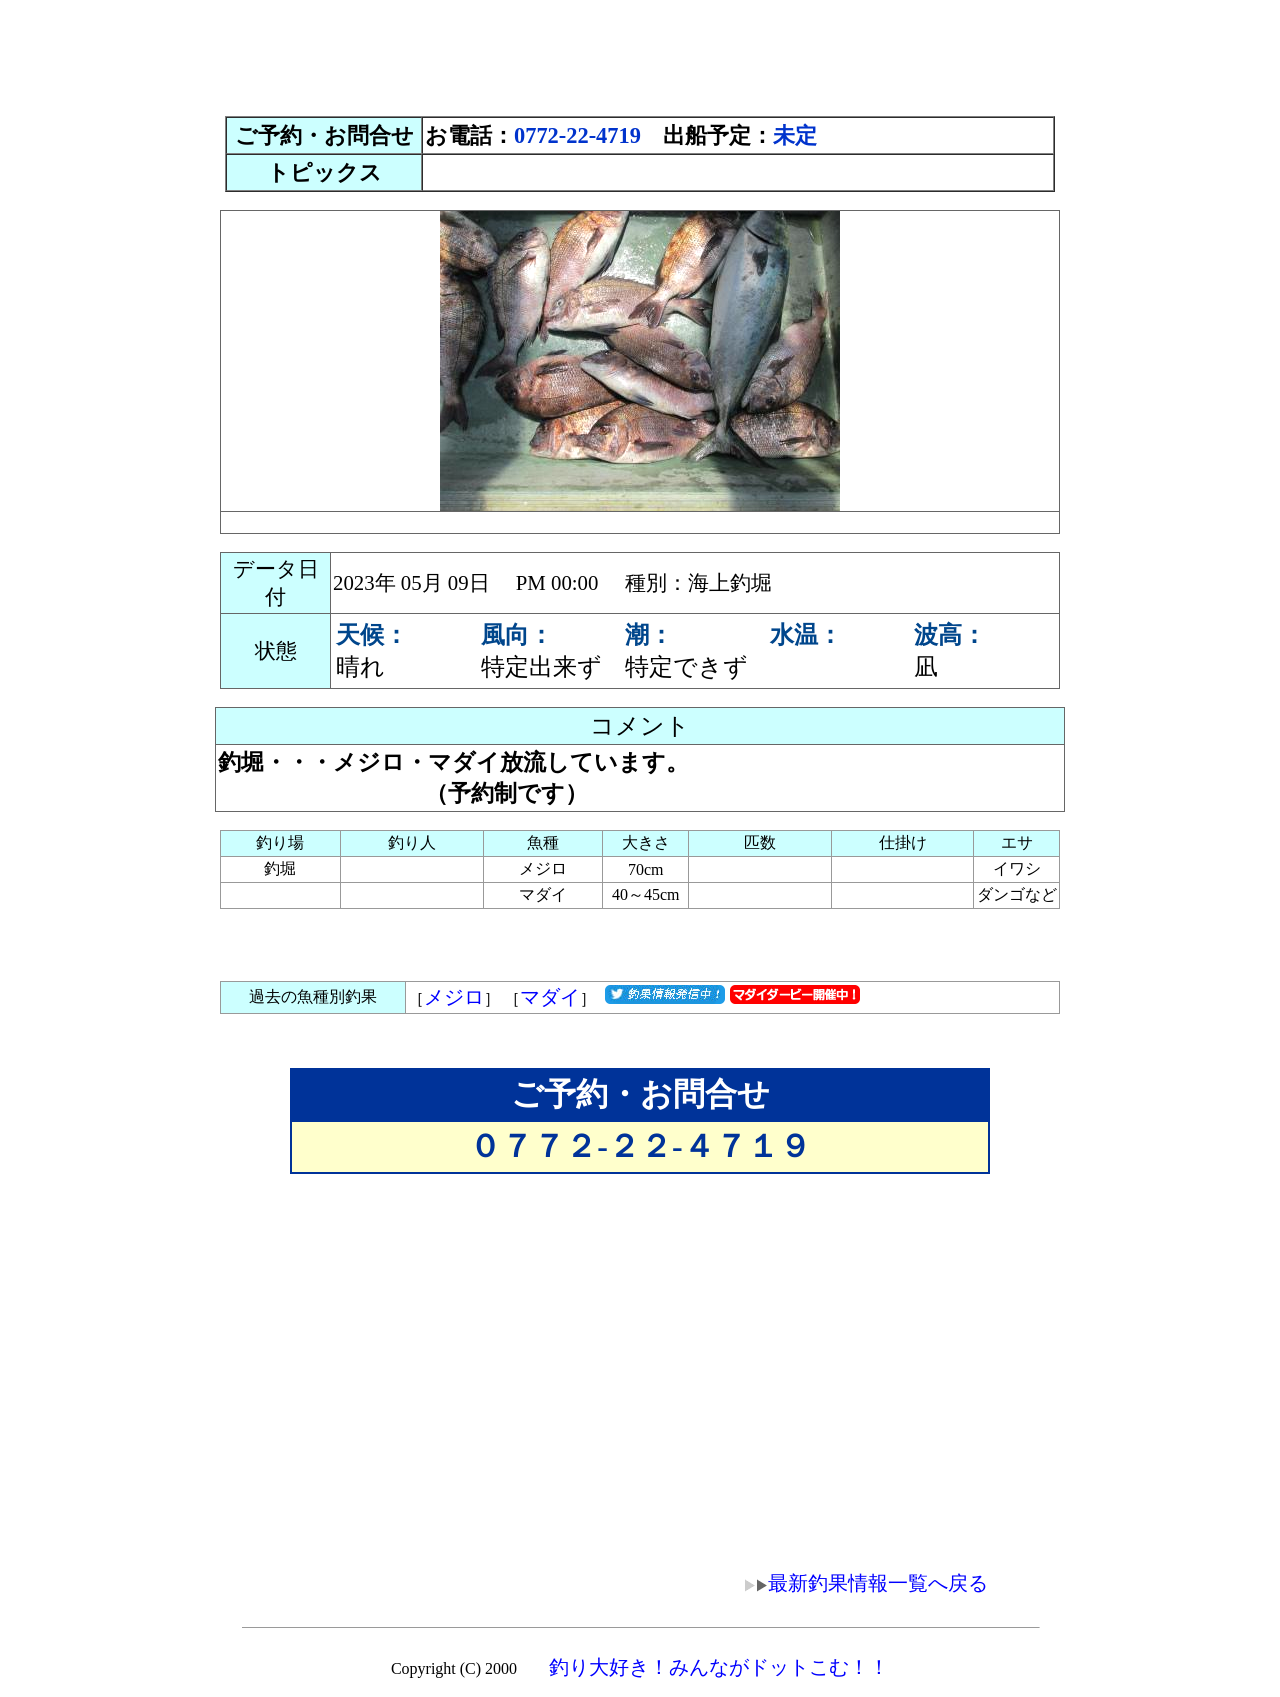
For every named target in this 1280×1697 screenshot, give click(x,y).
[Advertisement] (640, 53)
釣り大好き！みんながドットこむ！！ (719, 1667)
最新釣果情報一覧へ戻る (852, 1583)
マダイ (550, 997)
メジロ (454, 997)
